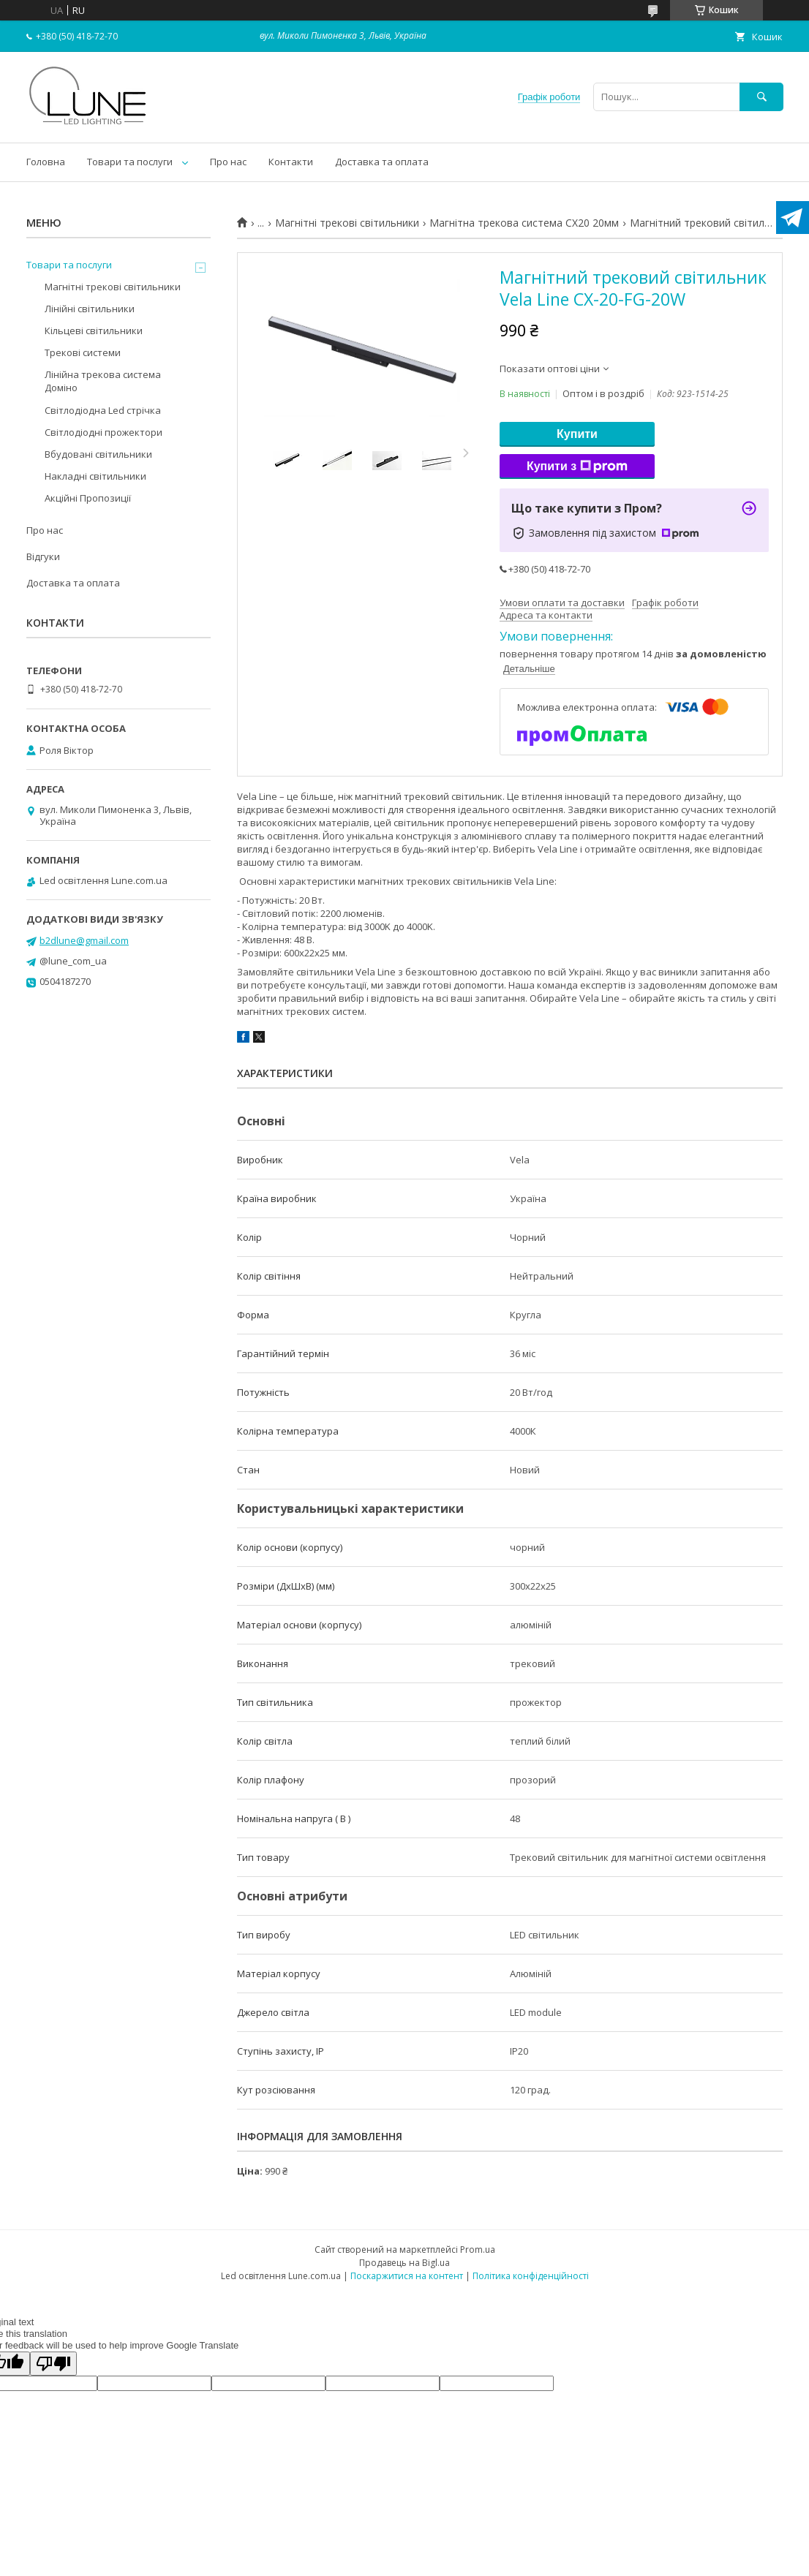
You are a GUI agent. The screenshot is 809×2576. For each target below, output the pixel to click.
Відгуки (43, 556)
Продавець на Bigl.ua (404, 2262)
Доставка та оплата (382, 161)
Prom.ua (477, 2249)
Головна (45, 161)
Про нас (228, 161)
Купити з (577, 466)
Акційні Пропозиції (88, 498)
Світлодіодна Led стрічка (103, 410)
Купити (577, 434)
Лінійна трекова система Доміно (103, 381)
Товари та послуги (130, 161)
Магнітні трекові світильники (347, 223)
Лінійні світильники (90, 308)
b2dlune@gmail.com (84, 940)
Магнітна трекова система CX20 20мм (524, 223)
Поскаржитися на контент (406, 2276)
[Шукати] (761, 97)
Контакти (290, 161)
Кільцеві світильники (94, 330)
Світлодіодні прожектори (103, 432)
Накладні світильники (95, 476)
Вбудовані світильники (98, 454)
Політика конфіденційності (531, 2276)
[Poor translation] (53, 2364)
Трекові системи (83, 352)
